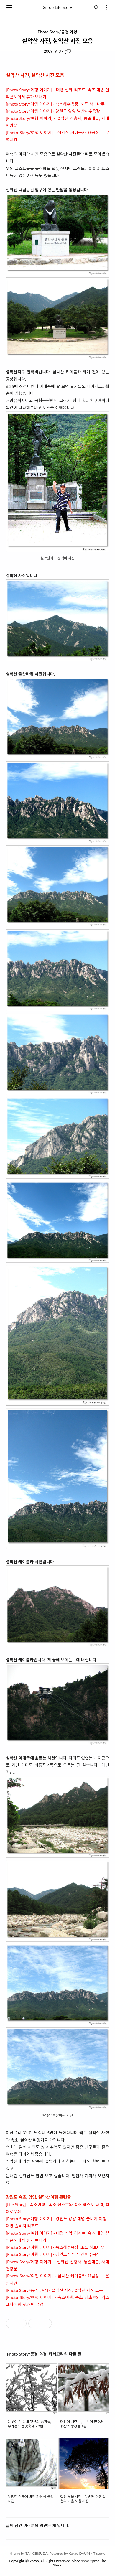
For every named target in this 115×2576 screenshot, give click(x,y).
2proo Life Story (57, 7)
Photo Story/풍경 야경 (57, 32)
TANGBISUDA (36, 2553)
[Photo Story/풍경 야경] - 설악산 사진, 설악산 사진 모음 (54, 2290)
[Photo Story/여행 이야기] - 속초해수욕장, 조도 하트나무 (55, 103)
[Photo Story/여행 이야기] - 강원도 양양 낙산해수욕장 (53, 110)
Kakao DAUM (79, 2553)
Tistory (98, 2553)
